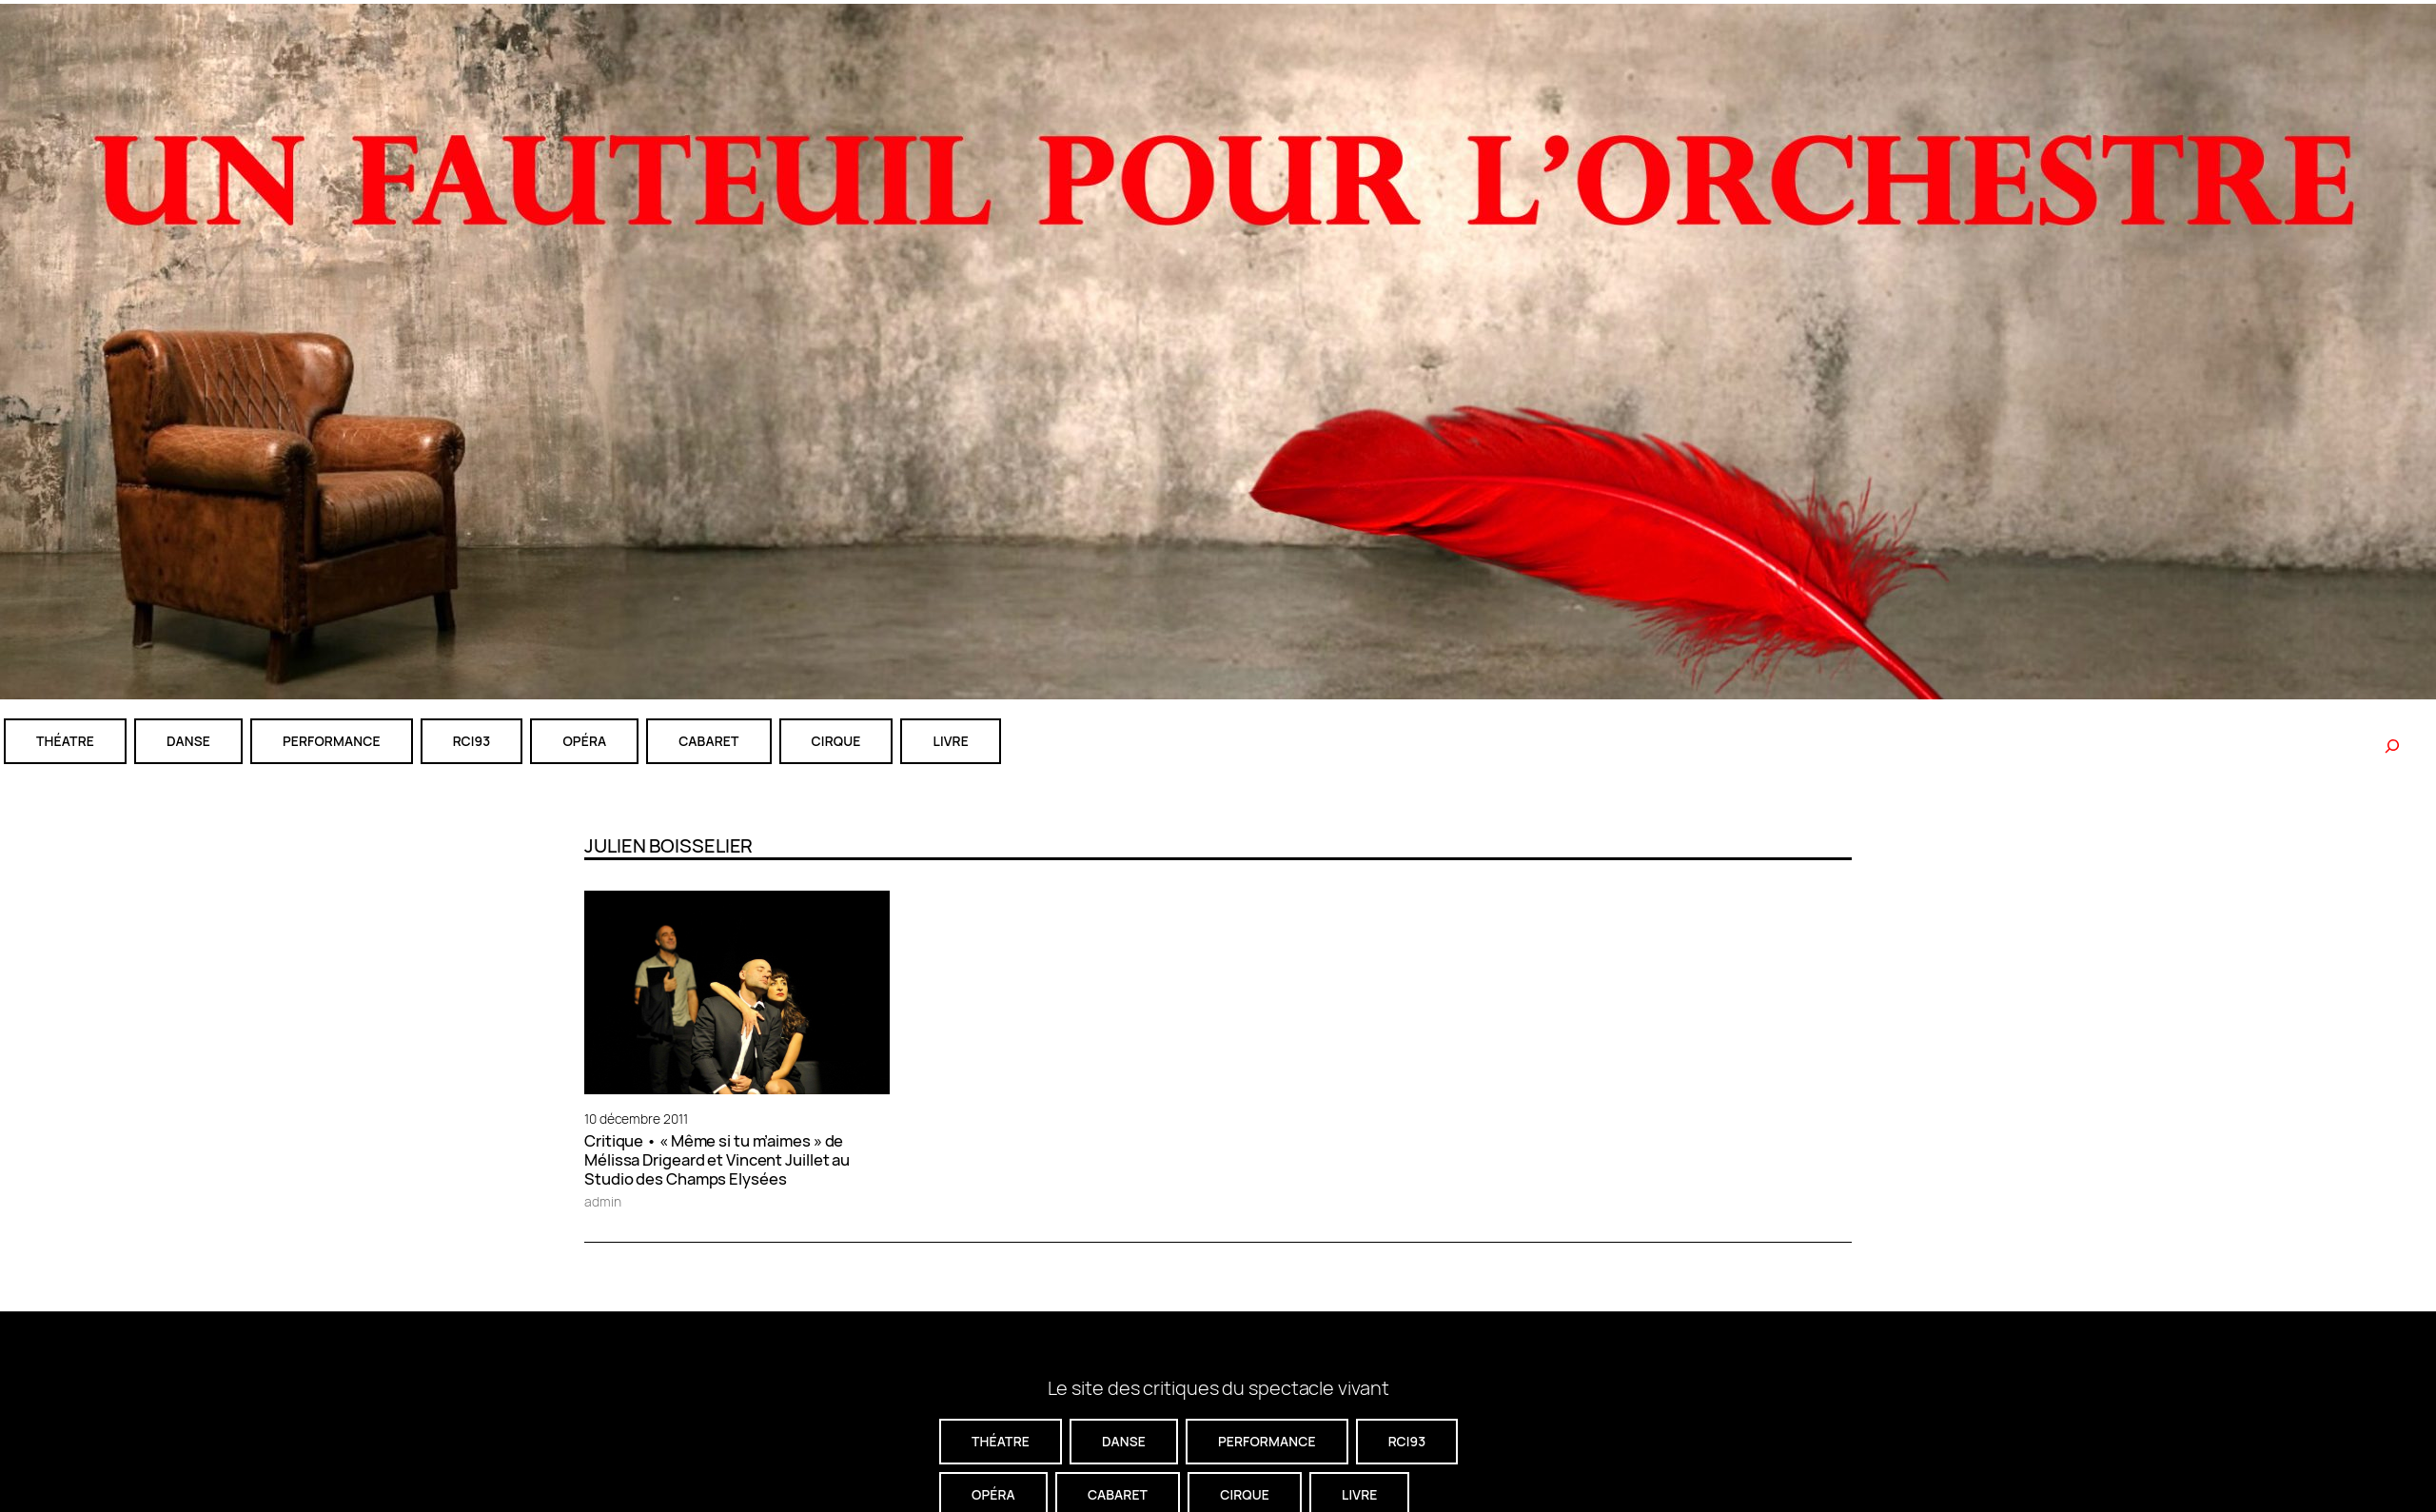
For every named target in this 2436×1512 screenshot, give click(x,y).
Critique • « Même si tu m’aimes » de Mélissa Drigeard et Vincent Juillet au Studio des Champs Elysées (717, 1159)
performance (332, 741)
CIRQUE (836, 741)
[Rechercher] (2392, 746)
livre (950, 741)
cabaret (708, 741)
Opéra (584, 741)
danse (188, 741)
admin (602, 1201)
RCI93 (472, 741)
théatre (65, 741)
